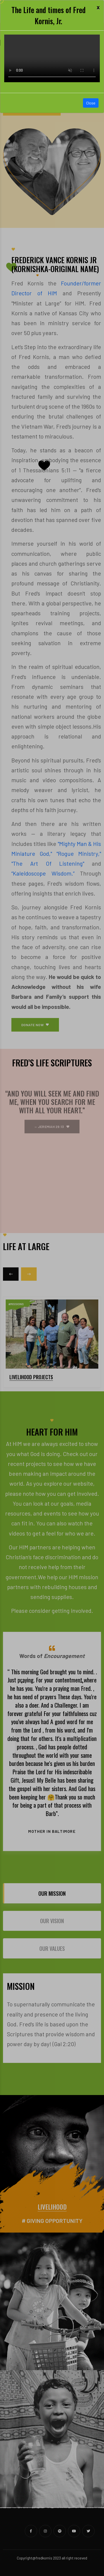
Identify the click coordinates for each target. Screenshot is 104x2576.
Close (90, 102)
